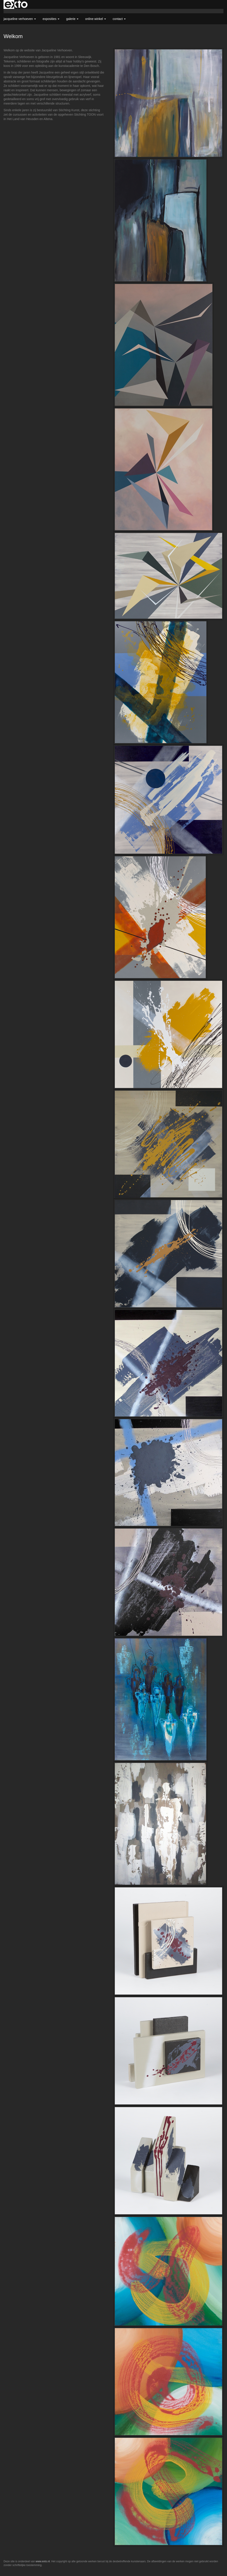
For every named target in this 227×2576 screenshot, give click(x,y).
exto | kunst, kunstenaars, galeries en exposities (16, 4)
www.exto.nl (43, 2561)
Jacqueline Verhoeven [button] (20, 19)
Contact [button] (119, 19)
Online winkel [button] (95, 19)
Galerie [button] (72, 19)
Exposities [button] (51, 19)
